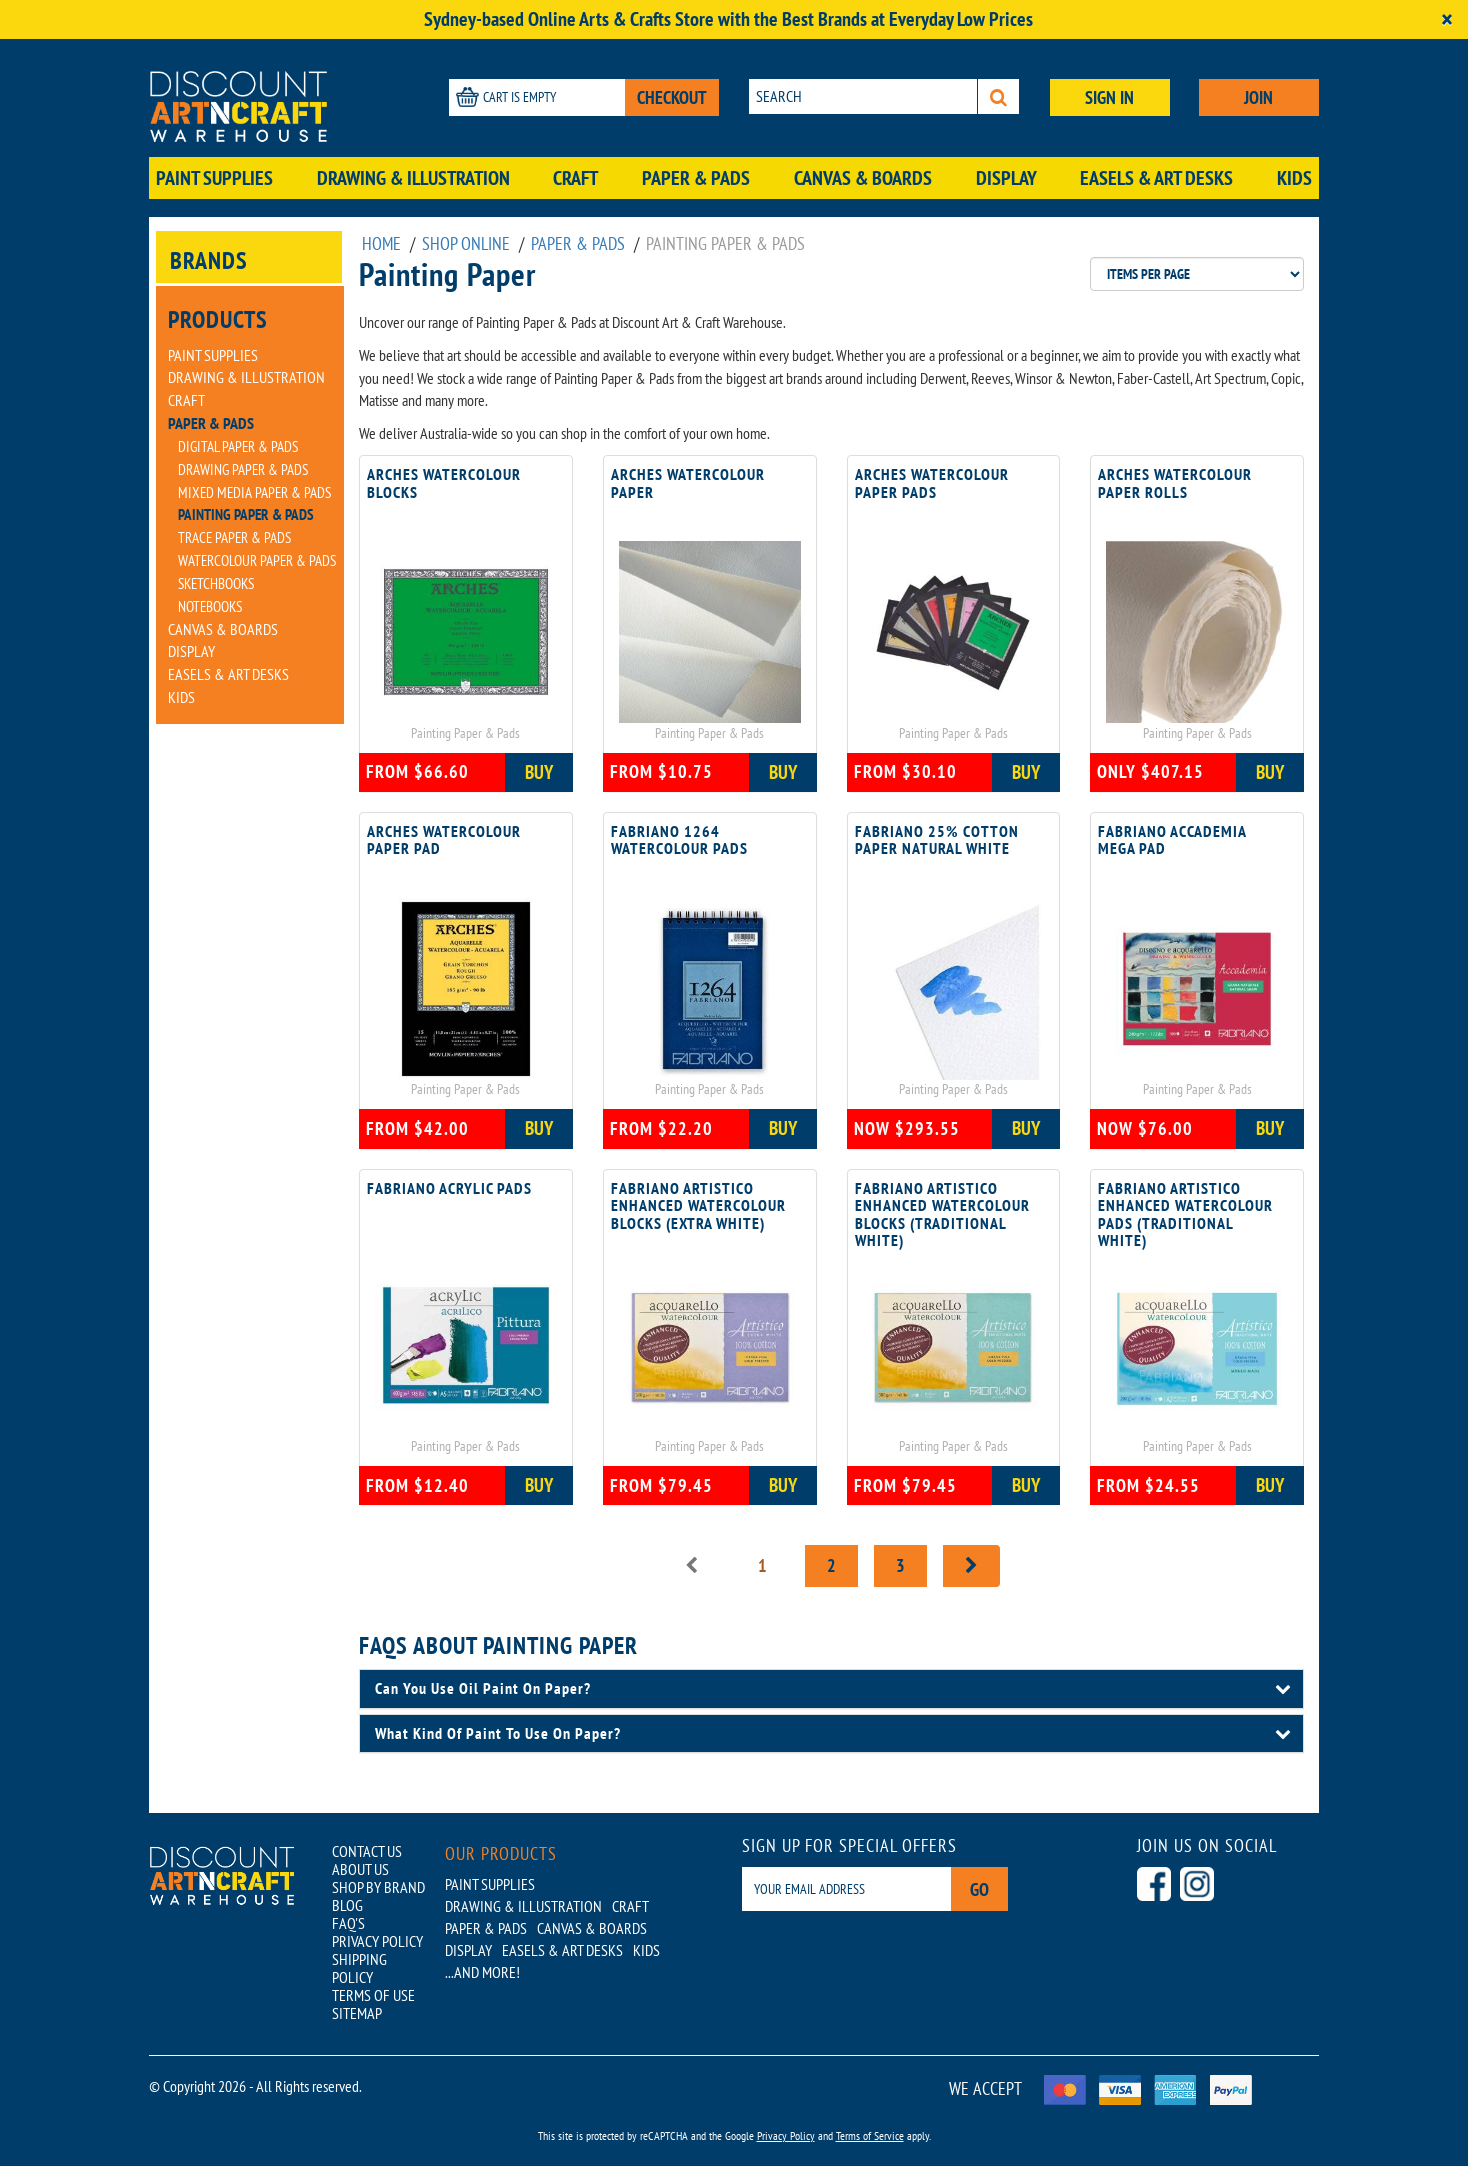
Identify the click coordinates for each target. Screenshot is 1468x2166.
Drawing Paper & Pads (243, 469)
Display (1006, 178)
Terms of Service (870, 2135)
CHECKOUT (672, 97)
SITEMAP (357, 2013)
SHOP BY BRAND (378, 1887)
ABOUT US (360, 1869)
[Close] (1447, 19)
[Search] (998, 96)
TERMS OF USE (373, 1995)
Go (979, 1889)
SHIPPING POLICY (359, 1968)
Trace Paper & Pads (234, 537)
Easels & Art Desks (1156, 178)
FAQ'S (348, 1923)
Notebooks (210, 606)
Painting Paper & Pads (246, 514)
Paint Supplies (214, 178)
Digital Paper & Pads (238, 446)
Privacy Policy (786, 2135)
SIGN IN (1109, 97)
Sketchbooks (216, 583)
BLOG (347, 1905)
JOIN (1258, 97)
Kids (1294, 178)
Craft (575, 178)
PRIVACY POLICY (377, 1941)
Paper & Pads (696, 178)
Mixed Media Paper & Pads (254, 492)
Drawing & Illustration (413, 178)
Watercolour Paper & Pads (257, 560)
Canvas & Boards (863, 178)
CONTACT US (367, 1851)
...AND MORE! (482, 1972)
